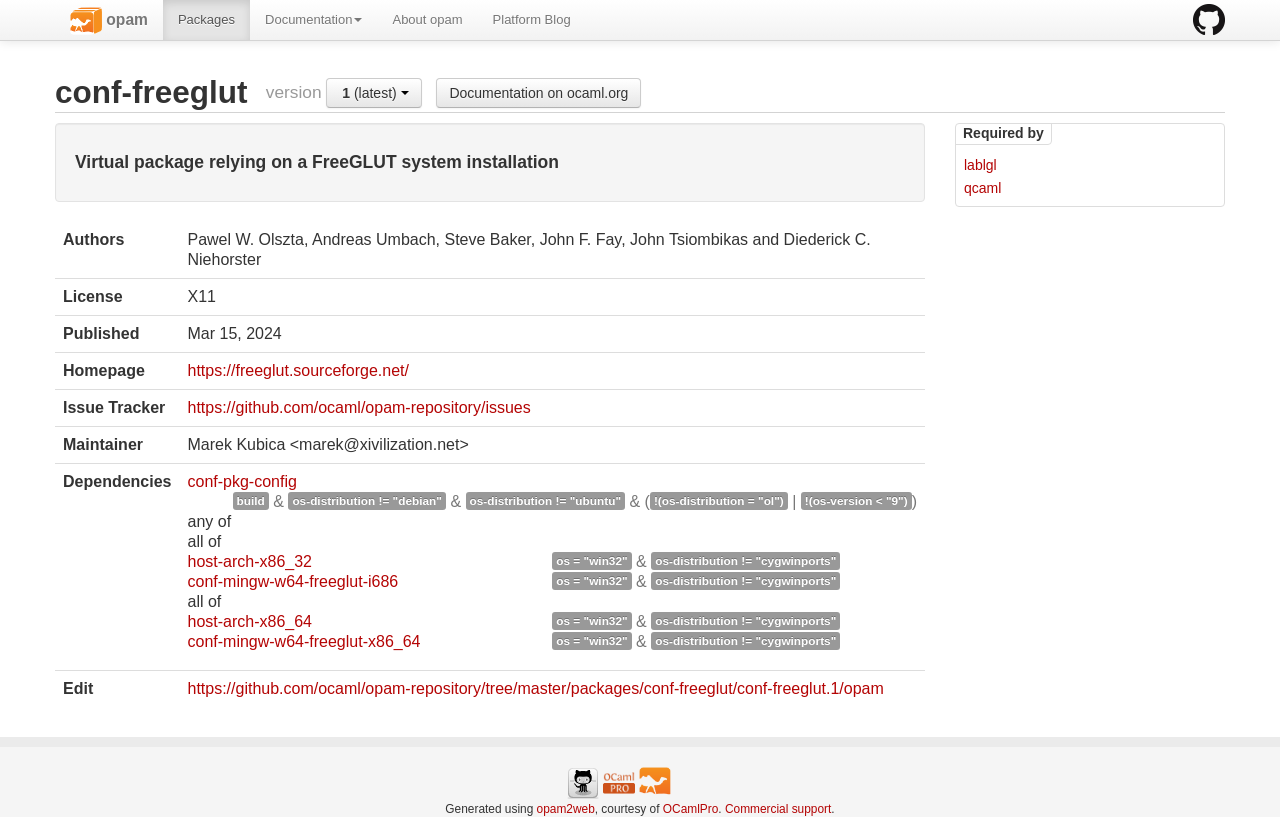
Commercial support (778, 809)
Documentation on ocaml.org (538, 93)
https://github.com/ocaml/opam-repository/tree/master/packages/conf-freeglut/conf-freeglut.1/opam (535, 688)
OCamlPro (691, 809)
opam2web (566, 809)
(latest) (375, 93)
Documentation (313, 19)
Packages (206, 19)
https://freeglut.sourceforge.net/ (297, 370)
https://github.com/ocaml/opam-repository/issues (358, 407)
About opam (427, 19)
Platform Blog (532, 19)
